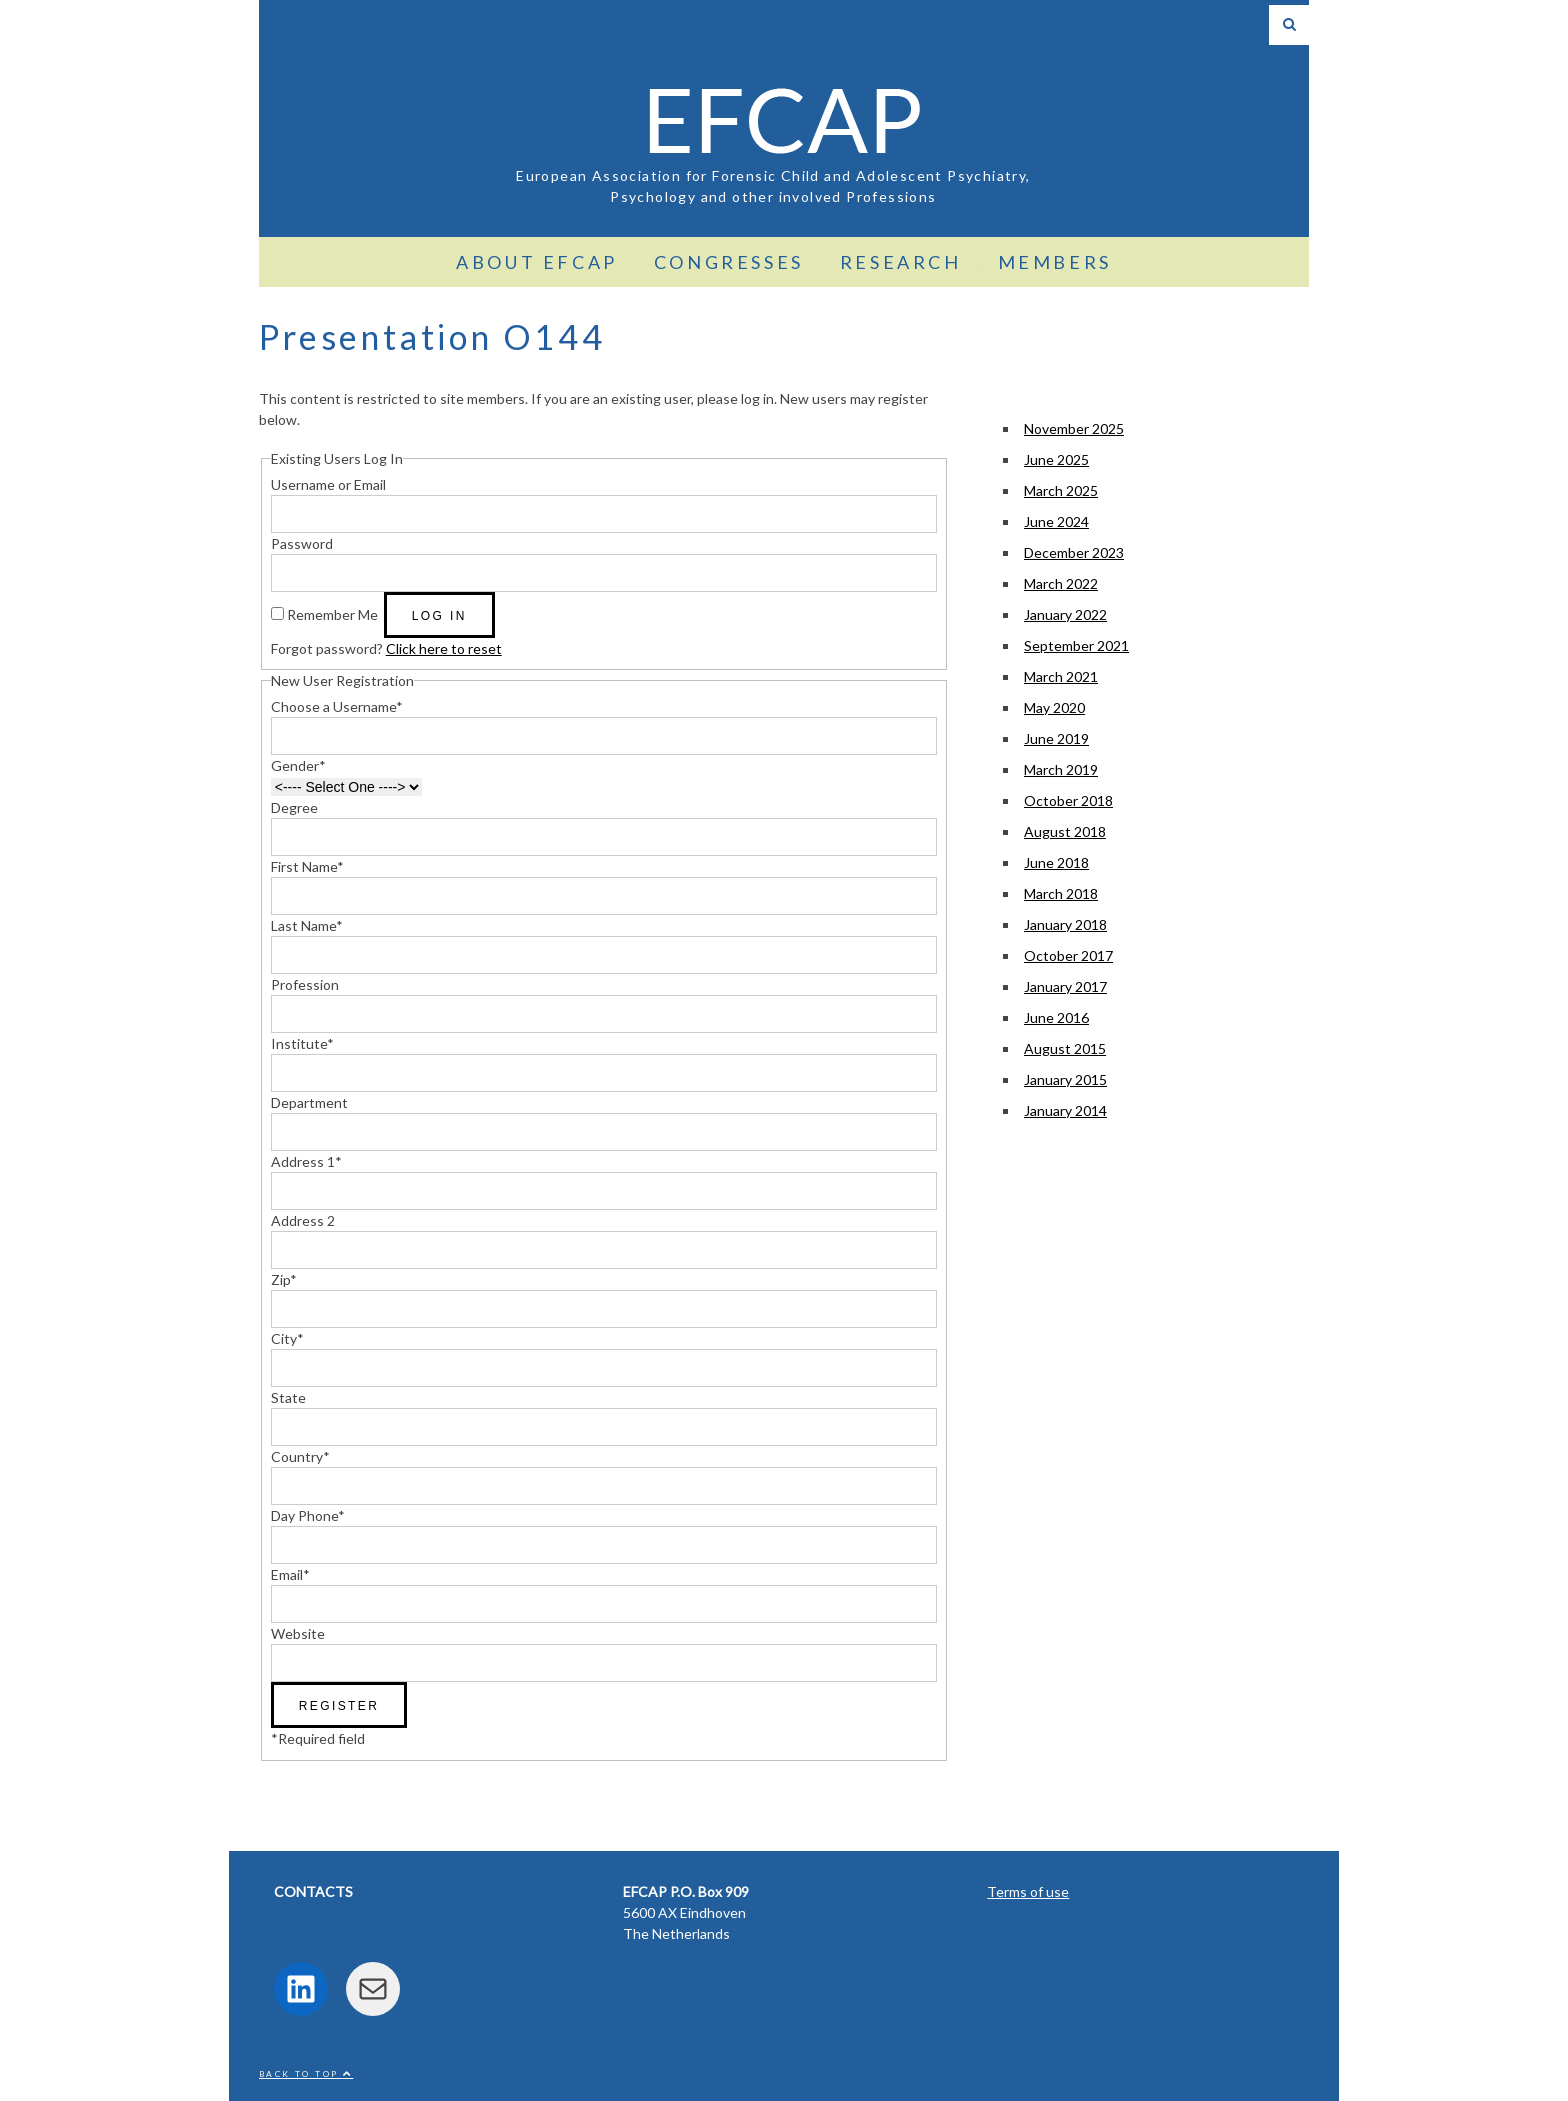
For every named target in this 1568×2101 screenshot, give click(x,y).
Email (290, 1574)
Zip (284, 1279)
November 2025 (1074, 428)
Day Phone (308, 1515)
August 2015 (1065, 1048)
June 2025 (1056, 459)
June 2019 (1056, 738)
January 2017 (1065, 986)
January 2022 (1065, 614)
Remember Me (332, 614)
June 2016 (1056, 1017)
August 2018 (1065, 831)
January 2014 (1065, 1110)
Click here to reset (444, 648)
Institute (302, 1043)
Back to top (306, 2074)
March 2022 (1061, 583)
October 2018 (1068, 800)
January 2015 (1065, 1079)
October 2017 (1068, 955)
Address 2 (303, 1220)
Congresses (729, 262)
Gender (298, 765)
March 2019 (1061, 769)
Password (302, 543)
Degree (294, 807)
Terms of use (1028, 1891)
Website (298, 1633)
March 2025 (1061, 490)
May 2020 (1054, 707)
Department (309, 1102)
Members (1055, 262)
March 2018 (1061, 893)
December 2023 (1074, 552)
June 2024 (1056, 521)
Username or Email (328, 484)
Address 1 (306, 1161)
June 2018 (1056, 862)
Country (300, 1456)
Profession (305, 984)
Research (901, 262)
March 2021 (1061, 676)
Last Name (307, 925)
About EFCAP (537, 262)
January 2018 (1065, 924)
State (288, 1397)
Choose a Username (337, 706)
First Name (307, 866)
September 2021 (1076, 645)
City (287, 1338)
